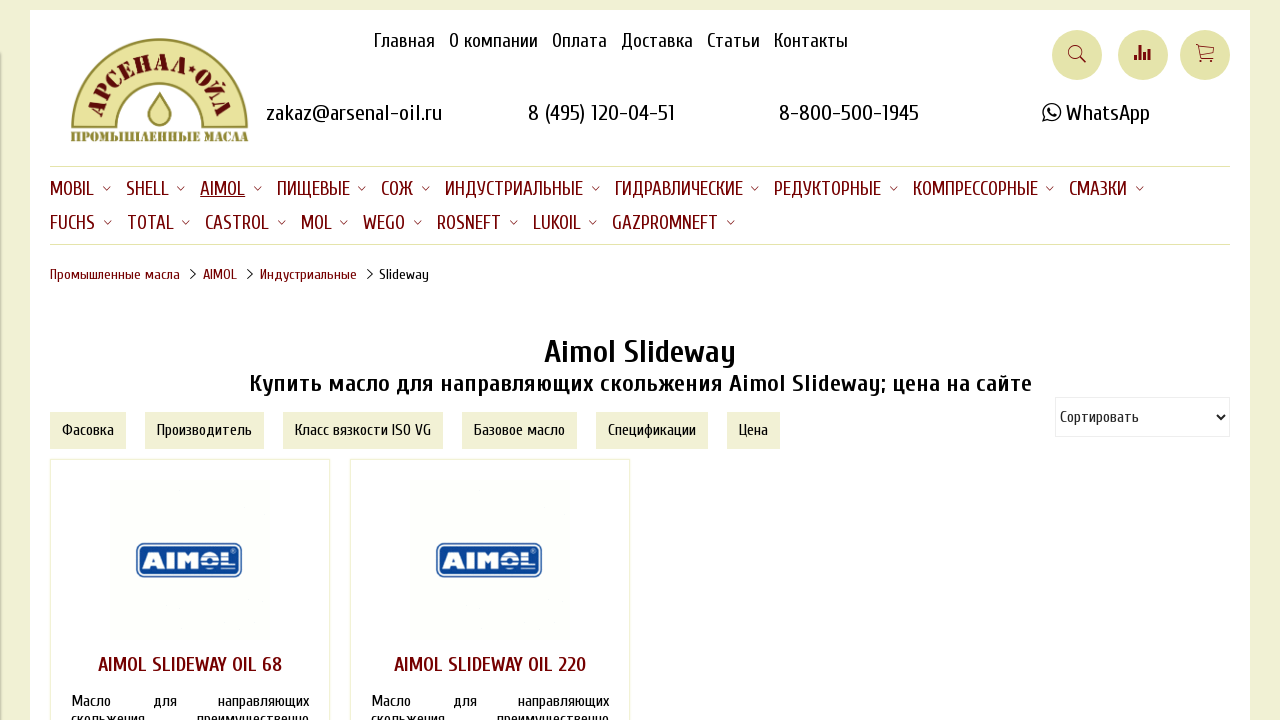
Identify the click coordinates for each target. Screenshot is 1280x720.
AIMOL (220, 274)
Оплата (579, 41)
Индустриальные (308, 274)
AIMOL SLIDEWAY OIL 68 (190, 665)
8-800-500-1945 (849, 113)
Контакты (811, 41)
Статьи (733, 41)
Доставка (657, 41)
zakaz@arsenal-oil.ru (354, 113)
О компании (493, 41)
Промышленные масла (115, 274)
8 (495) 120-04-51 (601, 113)
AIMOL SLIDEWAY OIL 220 (490, 665)
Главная (404, 41)
